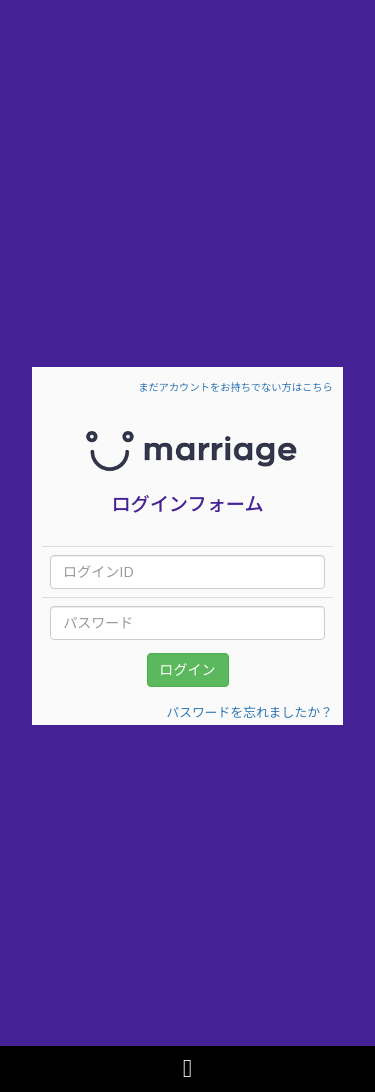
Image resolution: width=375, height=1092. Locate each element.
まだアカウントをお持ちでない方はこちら (235, 387)
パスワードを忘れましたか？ (249, 712)
